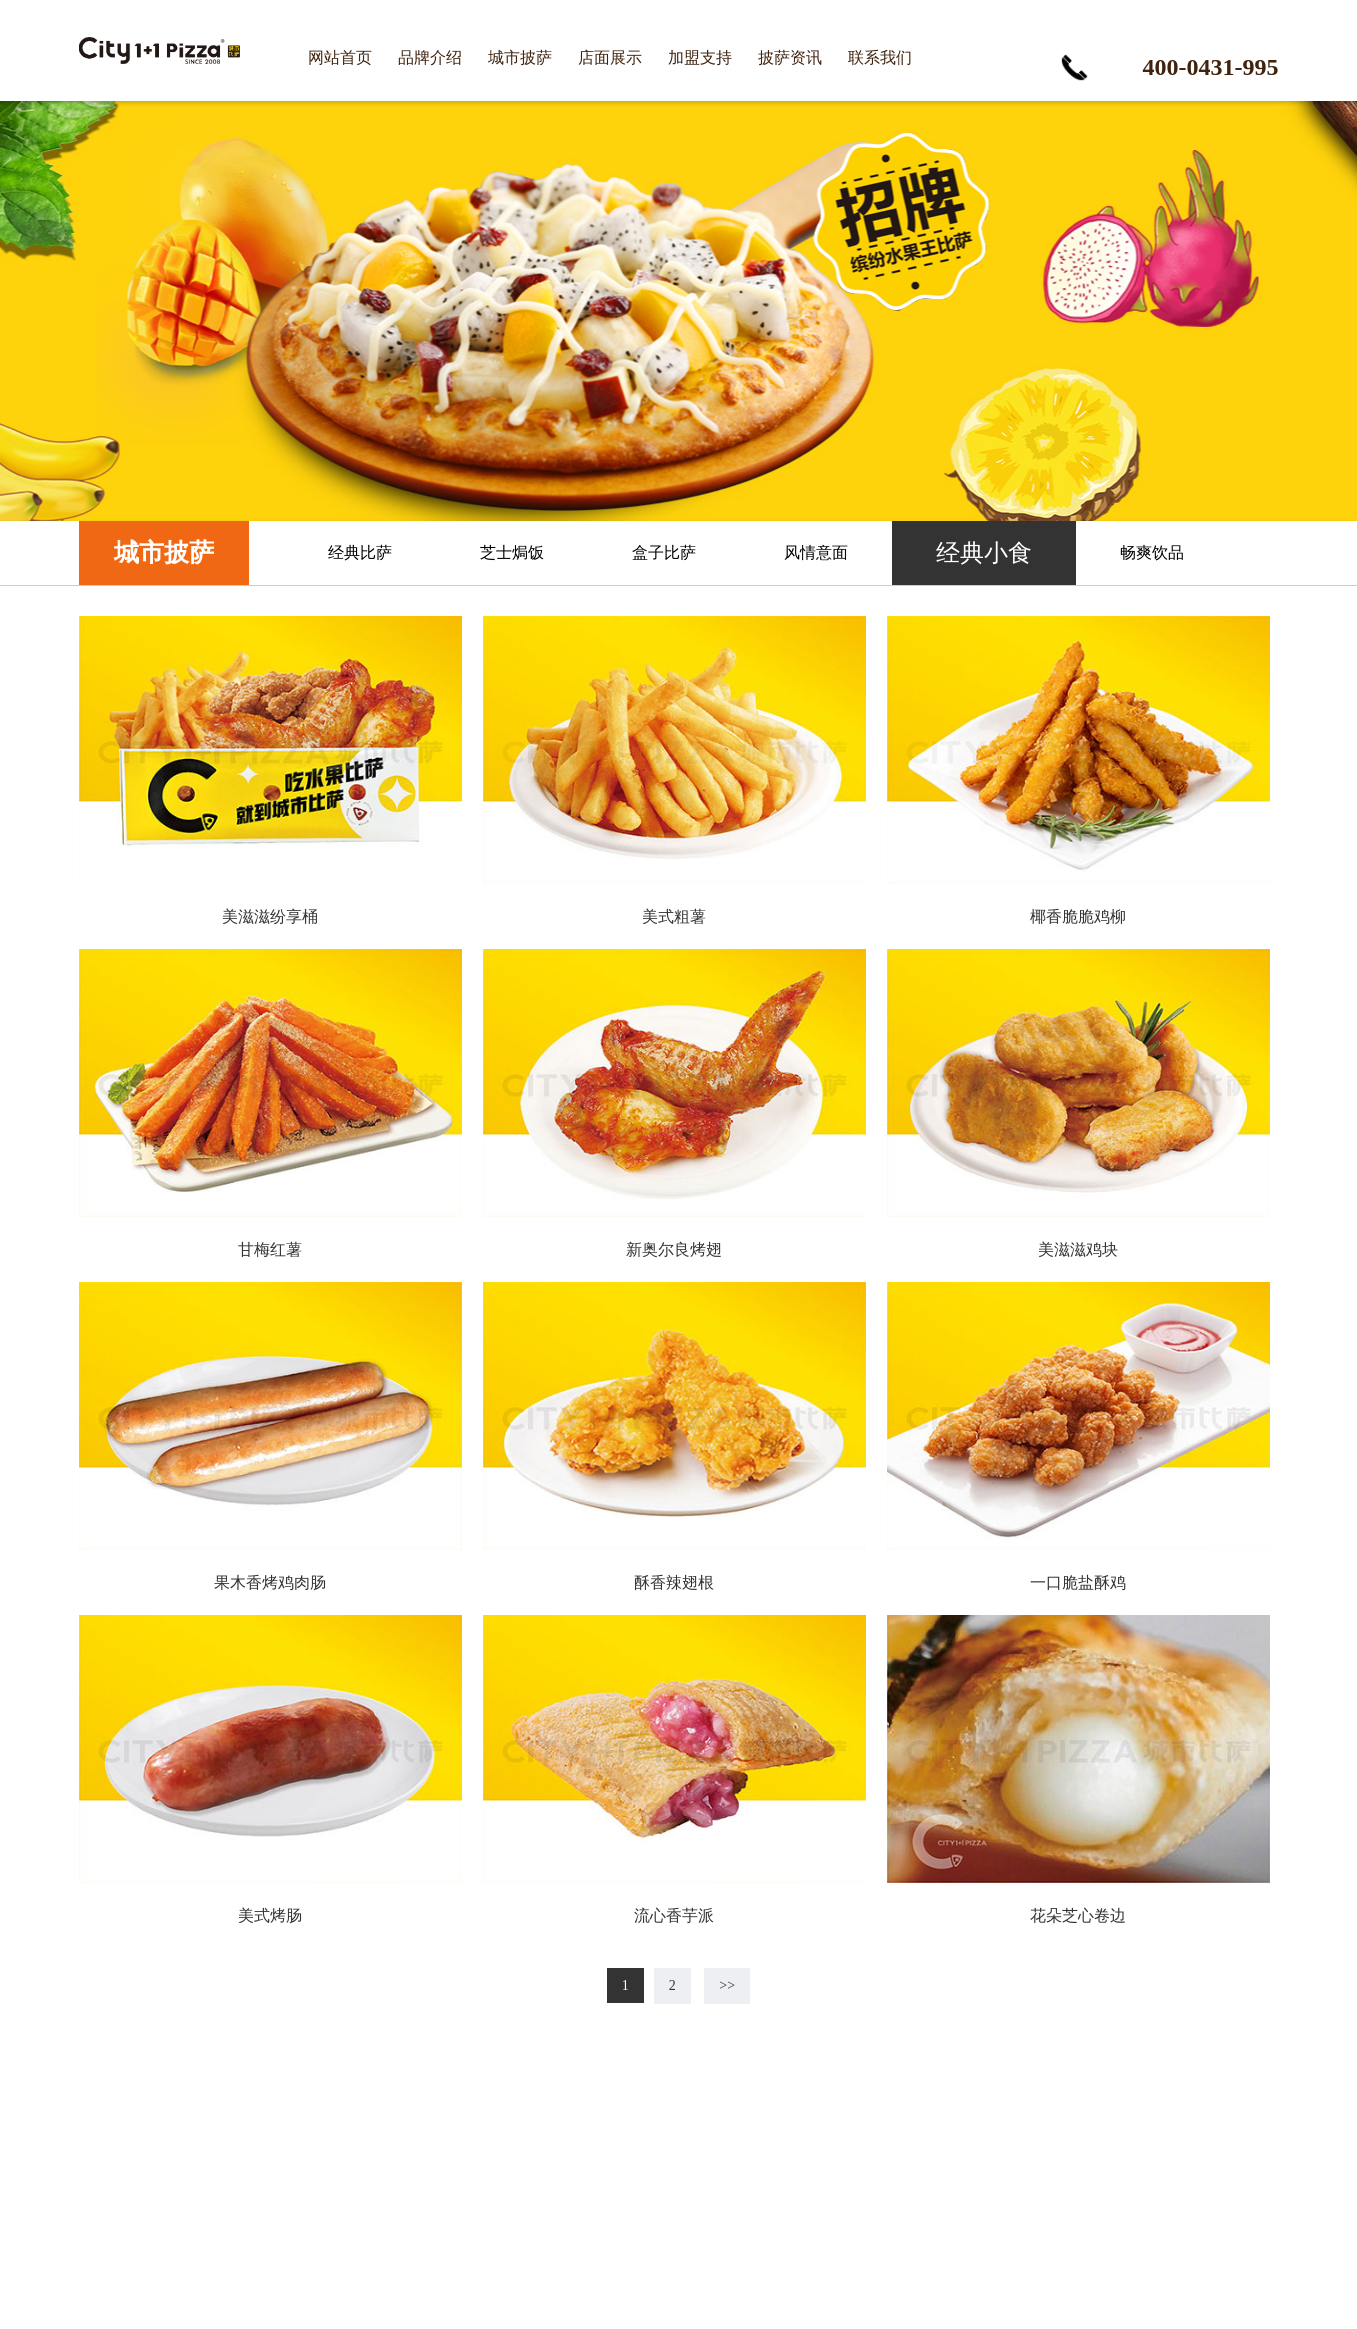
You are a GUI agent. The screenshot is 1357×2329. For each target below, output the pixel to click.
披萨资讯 (790, 57)
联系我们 (880, 57)
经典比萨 (360, 552)
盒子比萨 (664, 552)
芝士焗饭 (512, 552)
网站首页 (340, 57)
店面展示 (610, 57)
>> (727, 1985)
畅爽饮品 (1152, 552)
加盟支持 (700, 57)
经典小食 (984, 553)
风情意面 (816, 552)
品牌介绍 (430, 57)
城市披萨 (520, 57)
